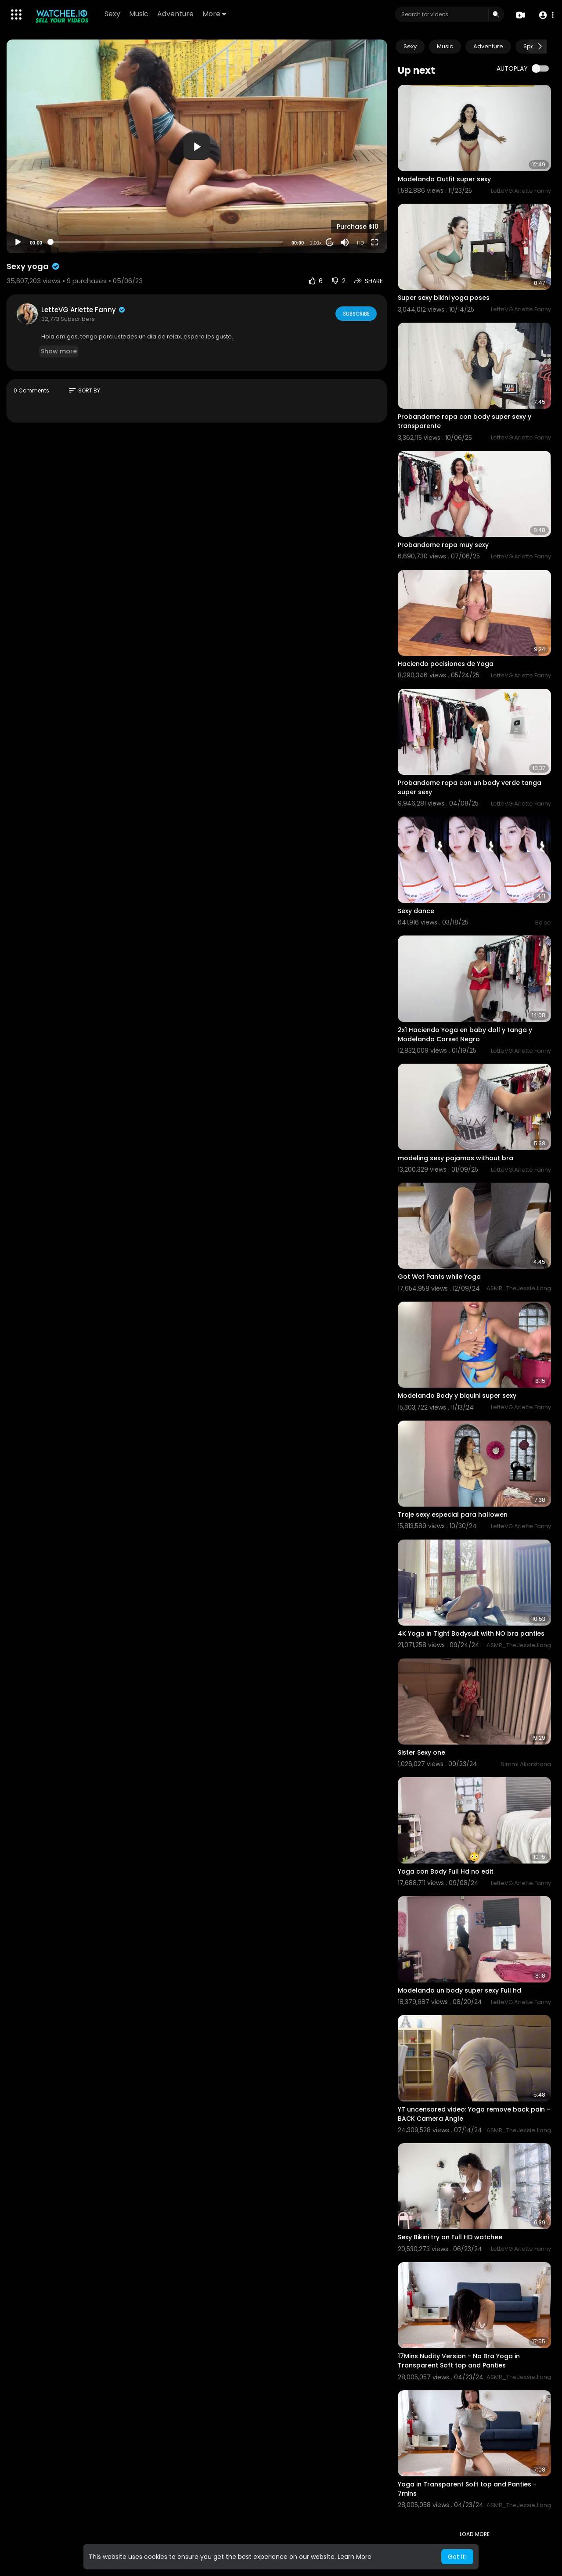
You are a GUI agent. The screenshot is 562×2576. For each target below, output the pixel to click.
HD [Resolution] (360, 242)
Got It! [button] (457, 2556)
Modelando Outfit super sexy (444, 179)
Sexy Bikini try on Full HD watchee (450, 2237)
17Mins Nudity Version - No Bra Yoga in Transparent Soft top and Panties (459, 2361)
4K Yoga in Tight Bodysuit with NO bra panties (471, 1633)
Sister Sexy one (421, 1752)
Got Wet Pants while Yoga (439, 1276)
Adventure (176, 14)
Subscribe (355, 313)
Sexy (113, 14)
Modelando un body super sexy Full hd (459, 1990)
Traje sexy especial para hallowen (453, 1514)
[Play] (18, 242)
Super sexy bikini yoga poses (444, 297)
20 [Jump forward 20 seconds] (330, 243)
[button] (545, 15)
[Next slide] (540, 47)
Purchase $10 (357, 226)
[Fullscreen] (374, 242)
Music (139, 14)
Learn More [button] (354, 2556)
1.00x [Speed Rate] (316, 242)
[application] (197, 146)
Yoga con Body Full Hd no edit (446, 1871)
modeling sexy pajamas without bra (455, 1158)
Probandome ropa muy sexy (443, 544)
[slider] (166, 242)
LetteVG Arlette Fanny (83, 309)
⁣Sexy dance (416, 911)
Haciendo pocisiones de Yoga (446, 663)
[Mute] (344, 242)
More (215, 14)
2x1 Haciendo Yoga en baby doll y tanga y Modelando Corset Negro (465, 1034)
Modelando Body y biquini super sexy (457, 1395)
